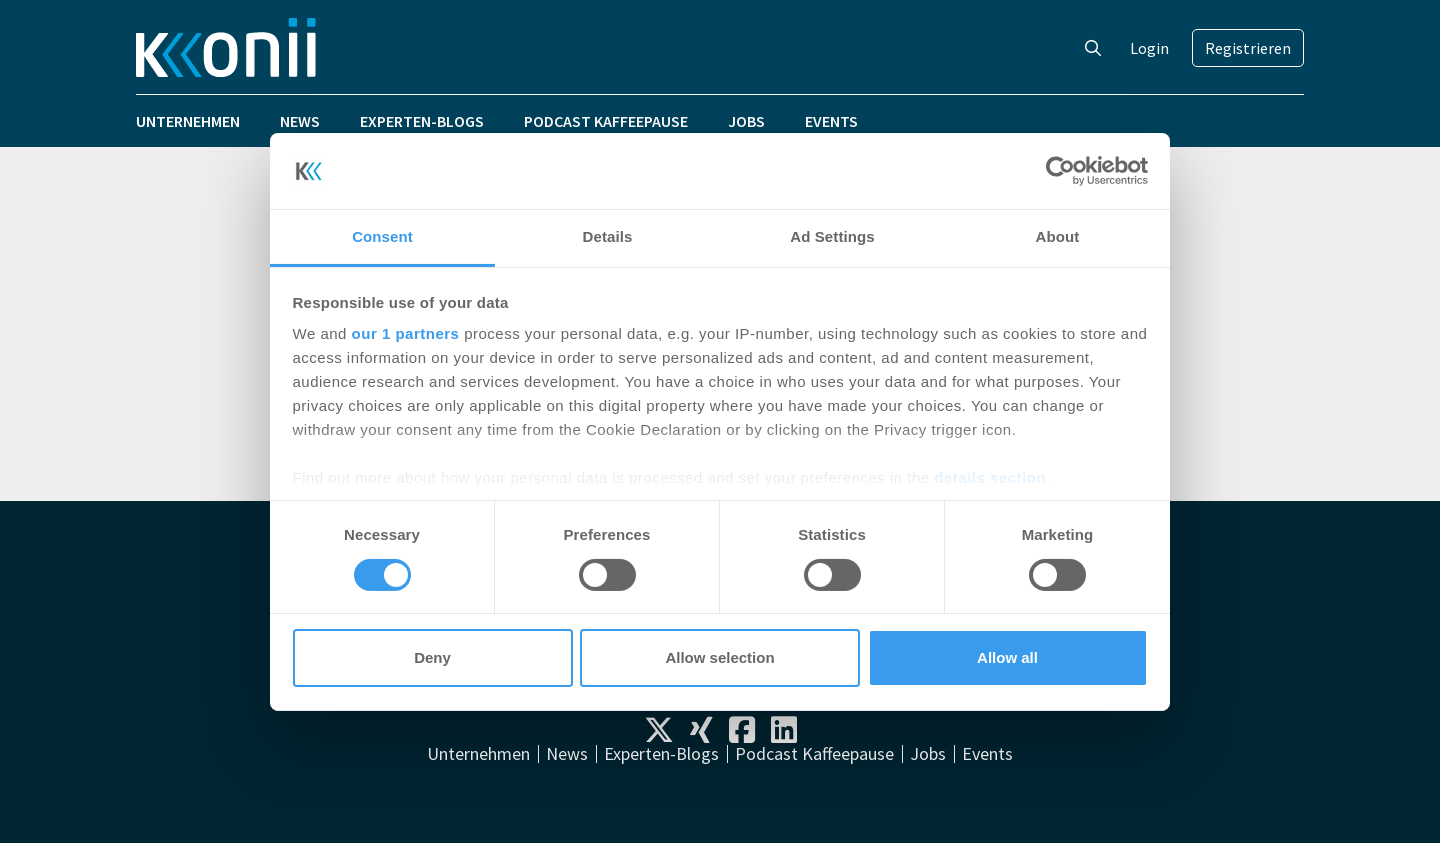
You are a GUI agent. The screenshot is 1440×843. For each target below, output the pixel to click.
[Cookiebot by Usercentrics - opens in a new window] (1060, 171)
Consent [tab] (382, 236)
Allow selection (719, 657)
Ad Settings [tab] (832, 236)
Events (831, 121)
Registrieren (1248, 48)
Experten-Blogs (422, 121)
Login (1149, 48)
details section (990, 477)
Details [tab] (608, 236)
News (300, 121)
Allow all (1007, 657)
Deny (432, 657)
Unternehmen (188, 121)
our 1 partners (406, 333)
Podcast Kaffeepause (606, 121)
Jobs (746, 121)
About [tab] (1058, 236)
